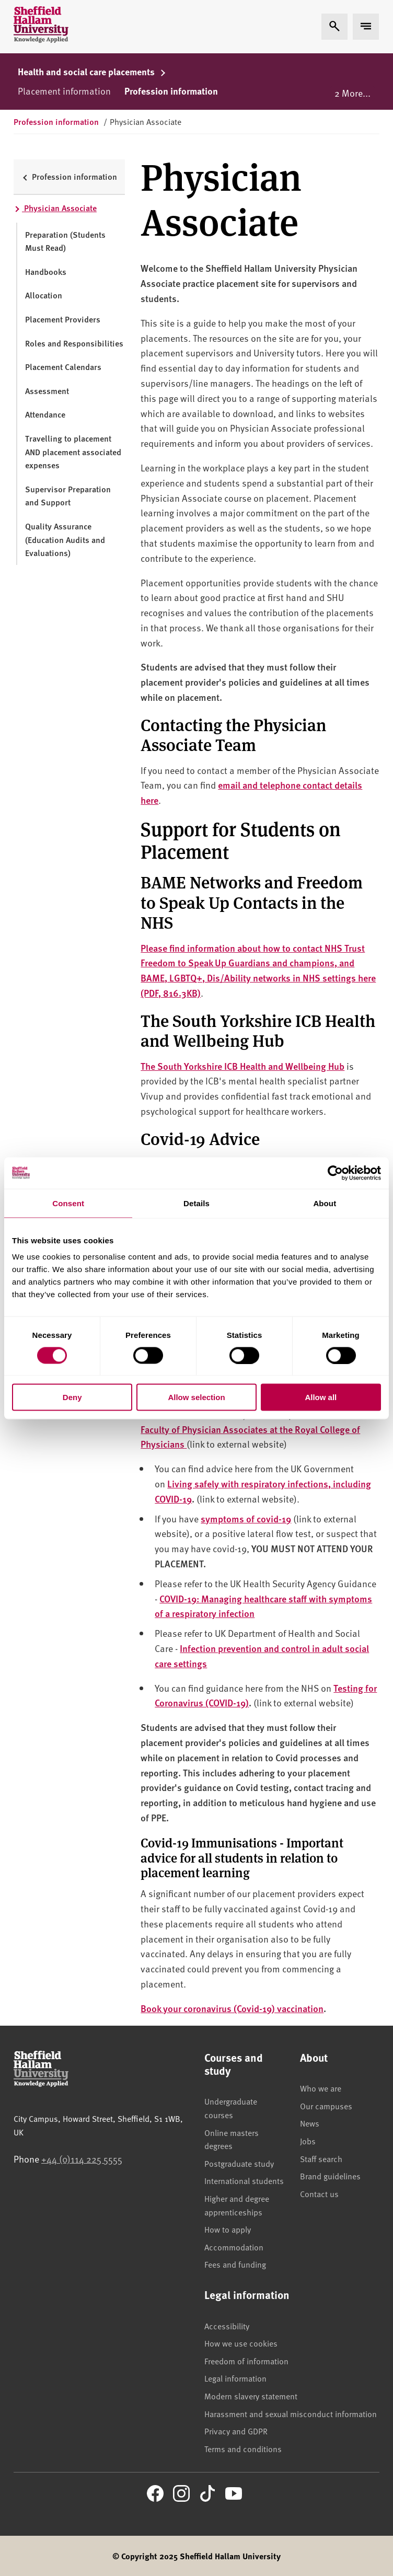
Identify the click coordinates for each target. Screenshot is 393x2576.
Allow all (321, 1397)
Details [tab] (196, 1202)
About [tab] (324, 1202)
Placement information (64, 90)
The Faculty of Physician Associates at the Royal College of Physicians (250, 1429)
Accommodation (233, 2246)
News (309, 2123)
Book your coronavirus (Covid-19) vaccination (232, 2008)
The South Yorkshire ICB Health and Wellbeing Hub (242, 1065)
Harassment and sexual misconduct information (290, 2413)
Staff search (321, 2158)
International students (244, 2180)
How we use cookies (241, 2343)
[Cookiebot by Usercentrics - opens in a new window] (335, 1173)
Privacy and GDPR (236, 2430)
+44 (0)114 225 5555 (81, 2158)
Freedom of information (246, 2360)
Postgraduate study (239, 2163)
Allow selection (196, 1397)
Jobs (308, 2140)
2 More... (352, 92)
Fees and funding (235, 2264)
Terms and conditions (243, 2448)
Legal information (235, 2378)
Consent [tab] (68, 1202)
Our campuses (326, 2105)
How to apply (227, 2229)
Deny (72, 1397)
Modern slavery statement (250, 2395)
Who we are (320, 2088)
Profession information (171, 91)
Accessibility (226, 2325)
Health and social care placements (92, 71)
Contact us (319, 2193)
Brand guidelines (330, 2175)
